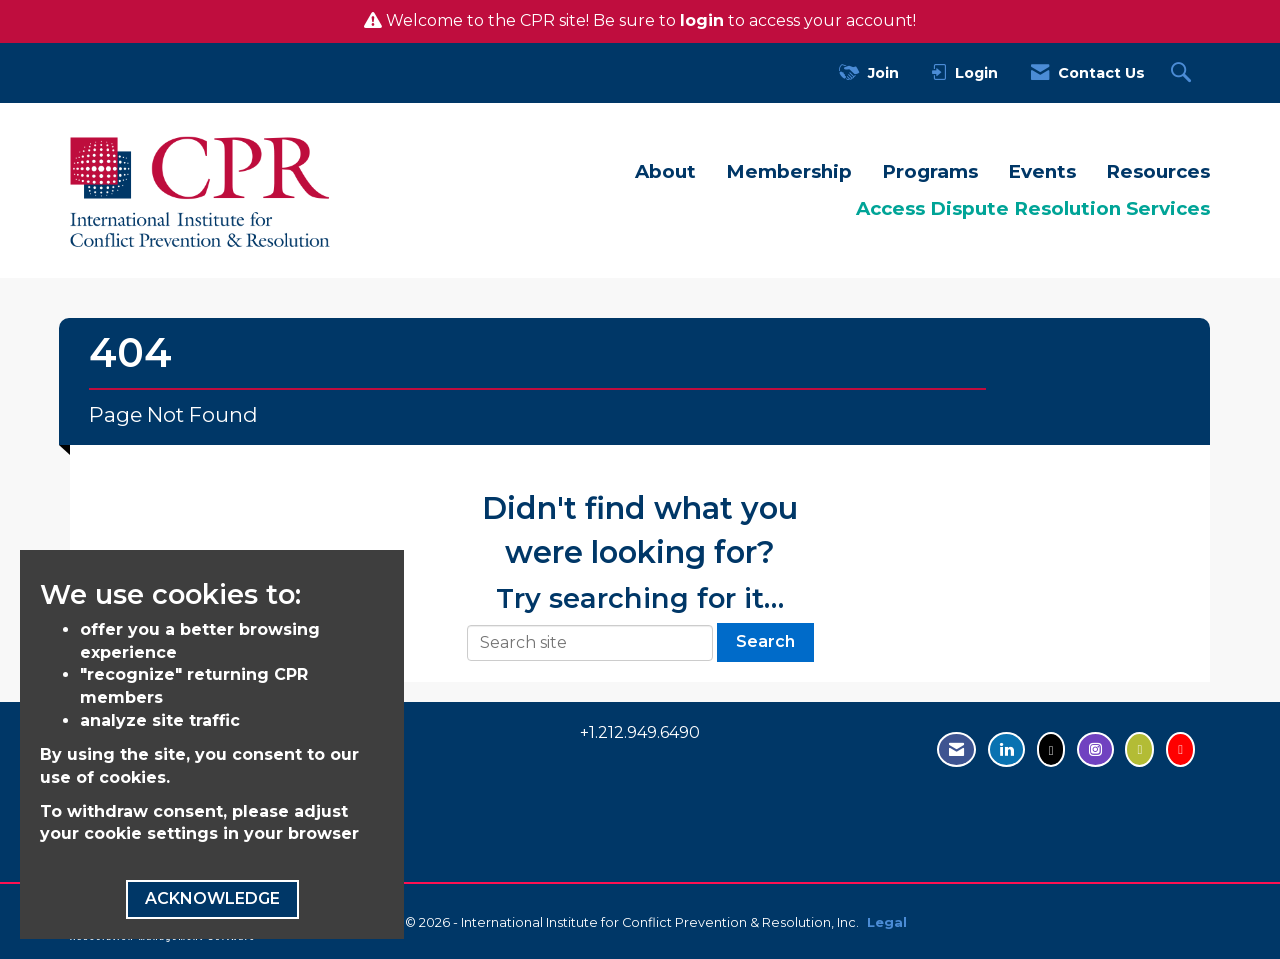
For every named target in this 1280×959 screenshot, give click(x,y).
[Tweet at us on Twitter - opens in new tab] (1051, 749)
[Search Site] (1183, 73)
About (665, 171)
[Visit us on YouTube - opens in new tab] (1180, 749)
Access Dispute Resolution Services (1033, 208)
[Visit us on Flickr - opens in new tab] (1139, 749)
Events (1042, 171)
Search (765, 641)
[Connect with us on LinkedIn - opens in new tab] (1006, 749)
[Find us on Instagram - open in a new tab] (1095, 749)
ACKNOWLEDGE (212, 898)
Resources (1158, 171)
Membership (789, 171)
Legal (887, 922)
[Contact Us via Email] (956, 749)
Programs (930, 171)
